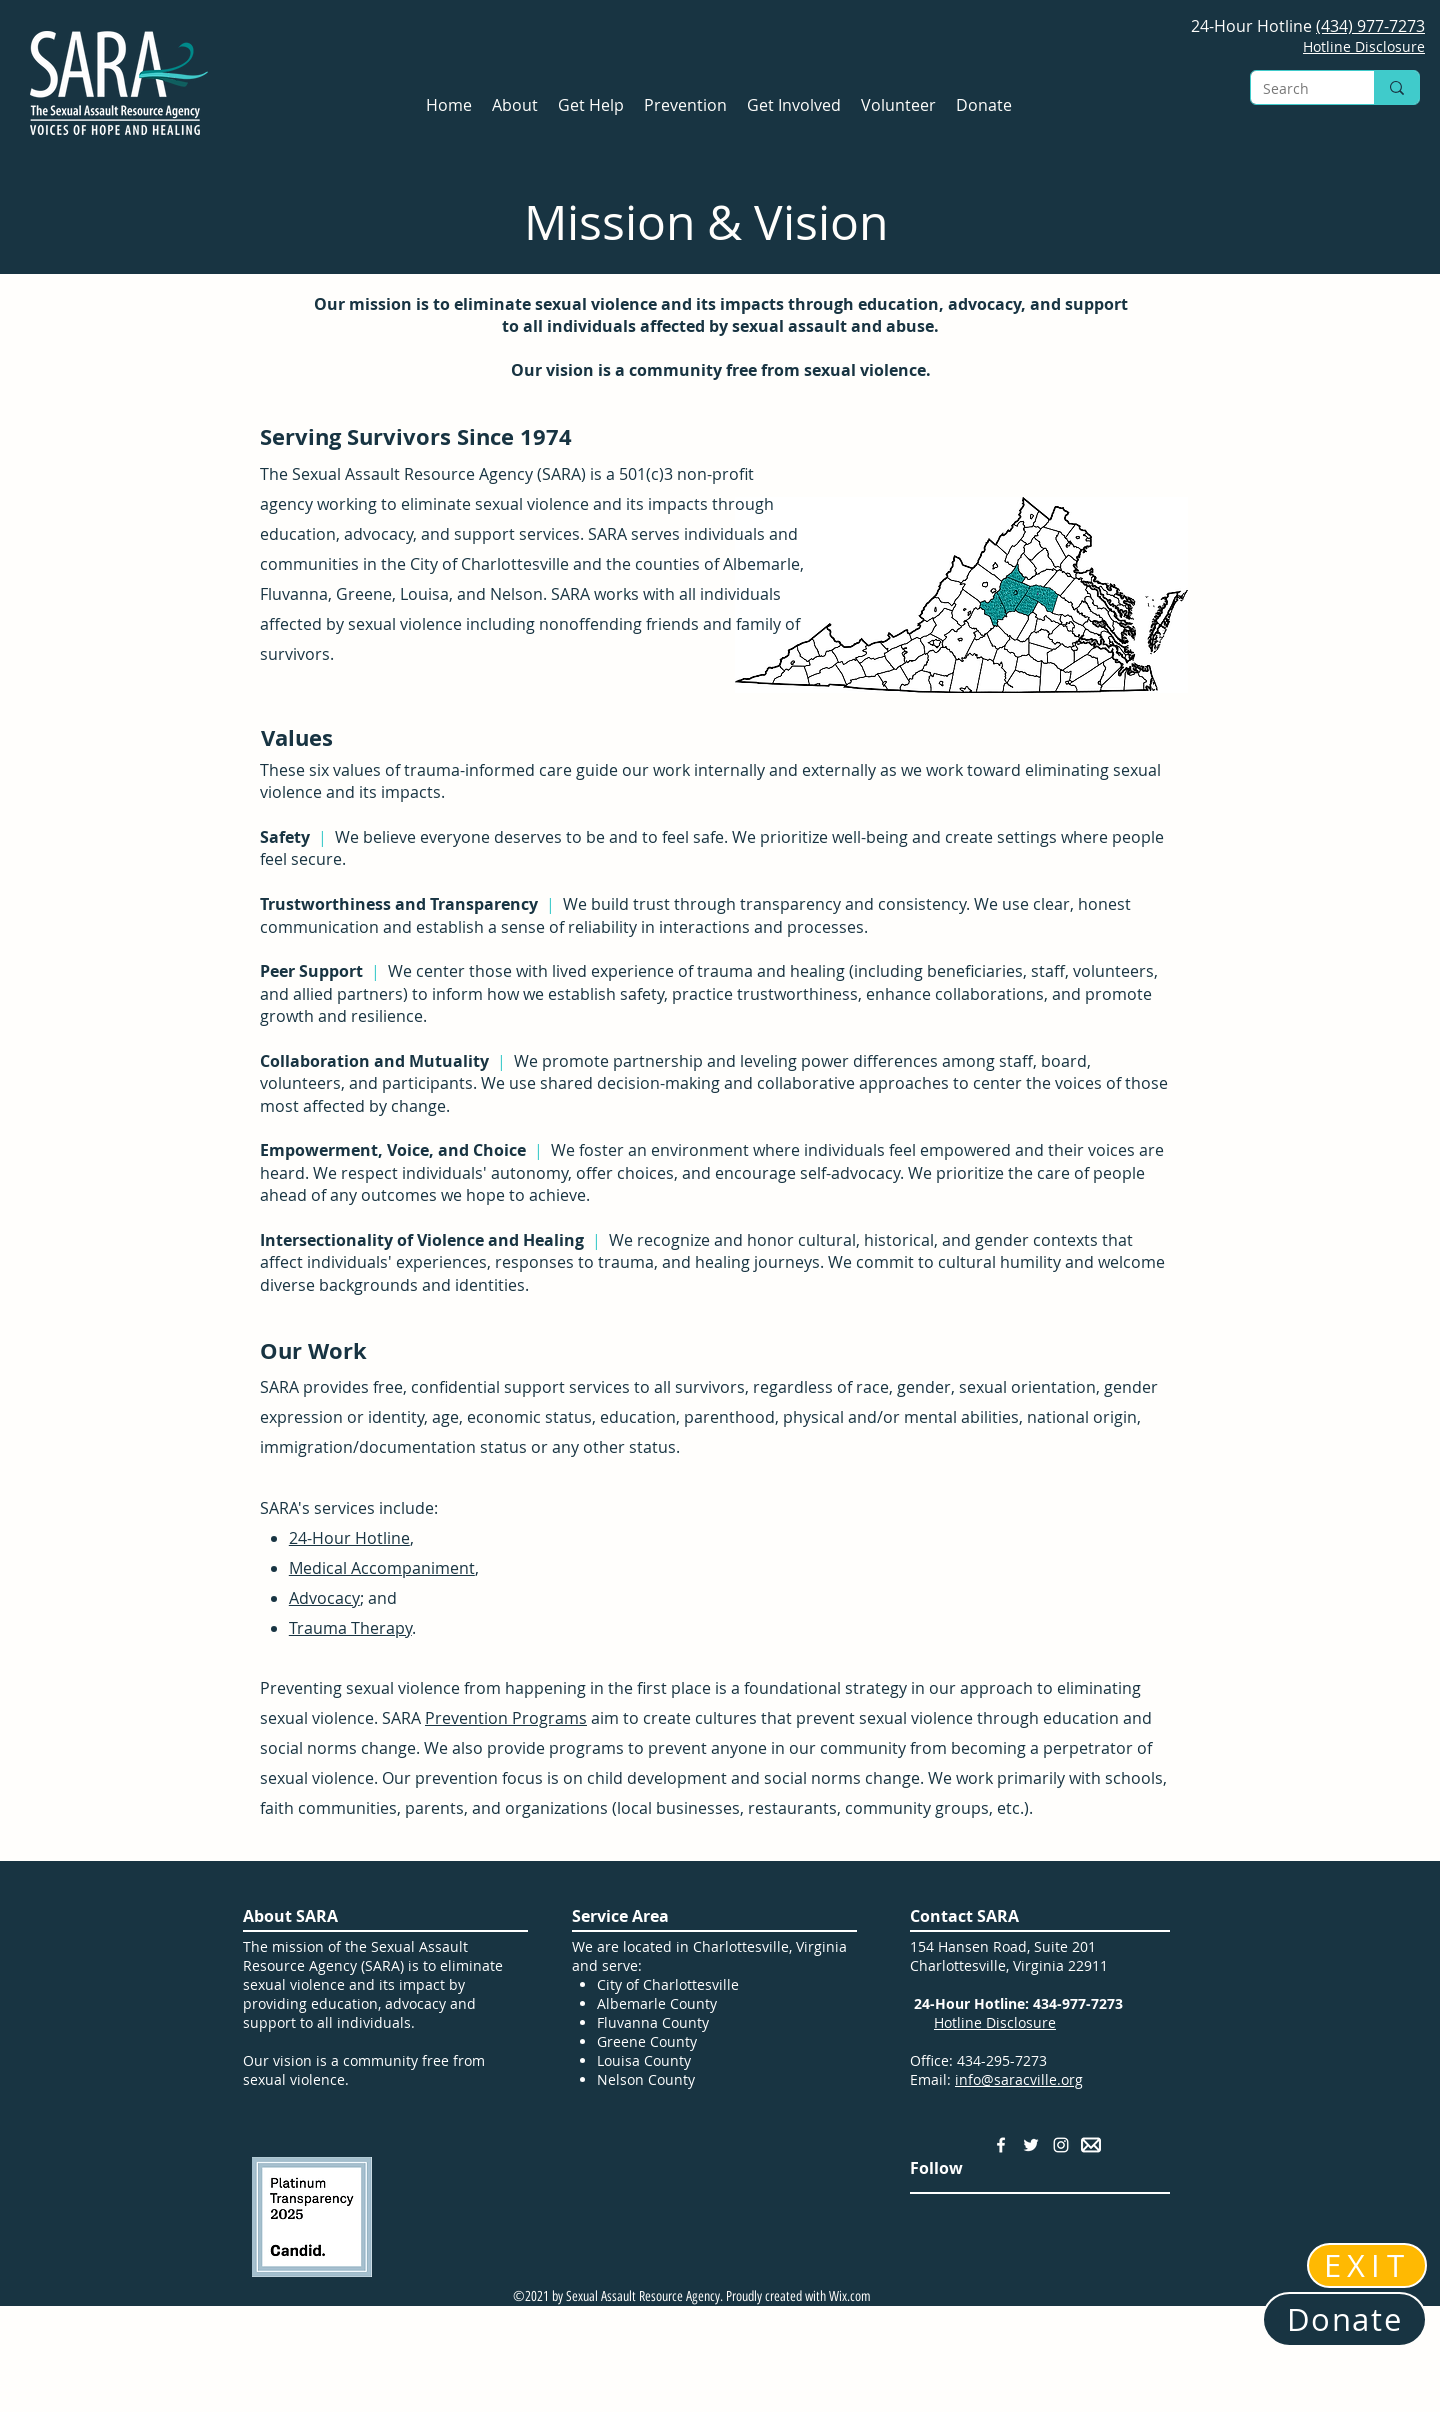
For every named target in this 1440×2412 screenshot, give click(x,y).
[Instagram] (1061, 2145)
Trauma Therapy (350, 1628)
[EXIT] (1367, 2265)
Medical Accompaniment (382, 1568)
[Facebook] (1001, 2145)
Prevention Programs (506, 1718)
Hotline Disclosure (995, 2022)
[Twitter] (1031, 2145)
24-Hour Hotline (349, 1538)
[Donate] (1344, 2319)
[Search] (1297, 89)
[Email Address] (1091, 2145)
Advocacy (324, 1598)
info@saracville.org (1019, 2079)
